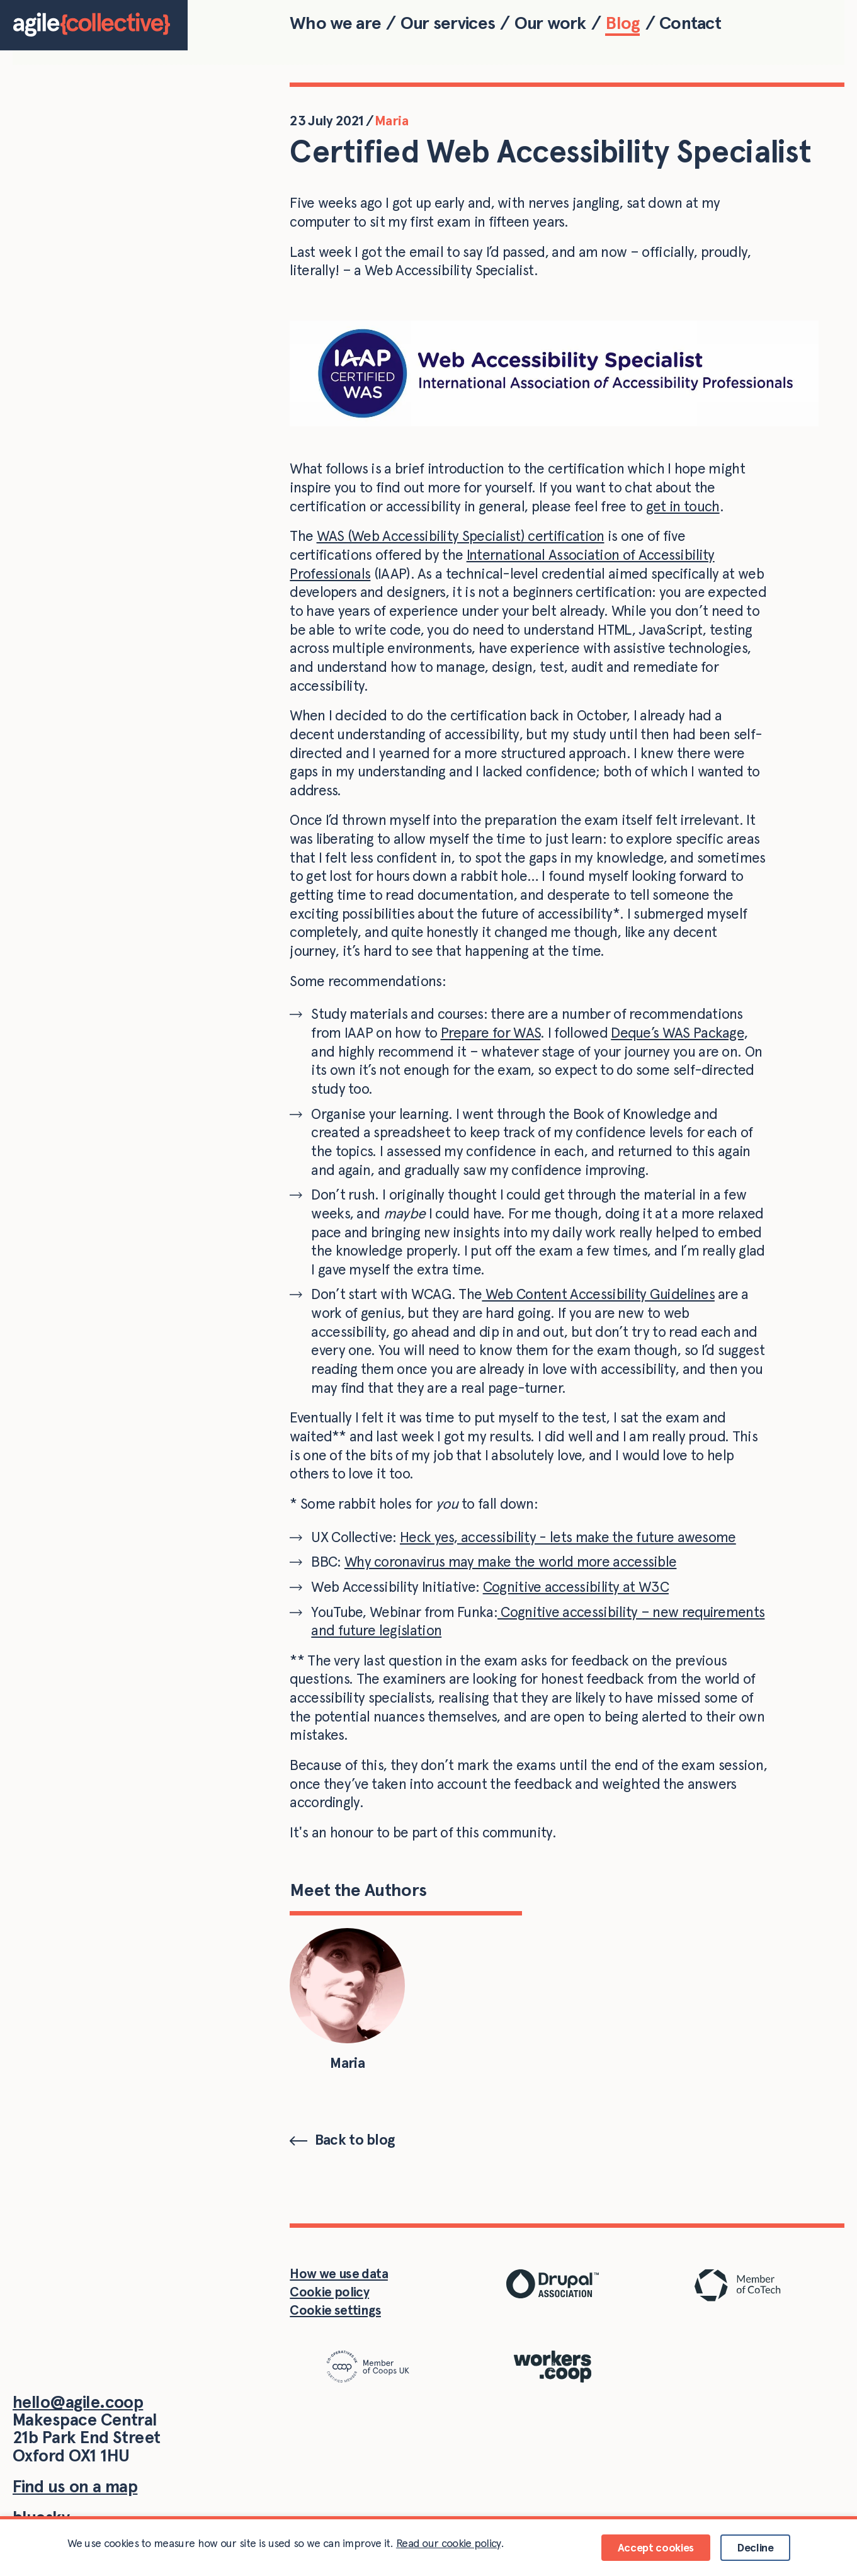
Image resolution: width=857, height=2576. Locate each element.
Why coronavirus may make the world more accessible (510, 1561)
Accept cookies (656, 2547)
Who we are (335, 22)
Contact (690, 22)
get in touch (683, 506)
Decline (755, 2547)
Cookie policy (329, 2292)
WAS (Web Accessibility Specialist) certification (460, 536)
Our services (447, 22)
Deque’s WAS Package (677, 1032)
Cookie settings (335, 2310)
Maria (391, 120)
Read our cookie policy (448, 2543)
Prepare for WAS (491, 1032)
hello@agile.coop (78, 2402)
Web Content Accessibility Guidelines (598, 1294)
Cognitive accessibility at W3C (576, 1587)
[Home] (94, 25)
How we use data (339, 2273)
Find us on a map (75, 2486)
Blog (622, 22)
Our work (550, 22)
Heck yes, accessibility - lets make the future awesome (568, 1537)
